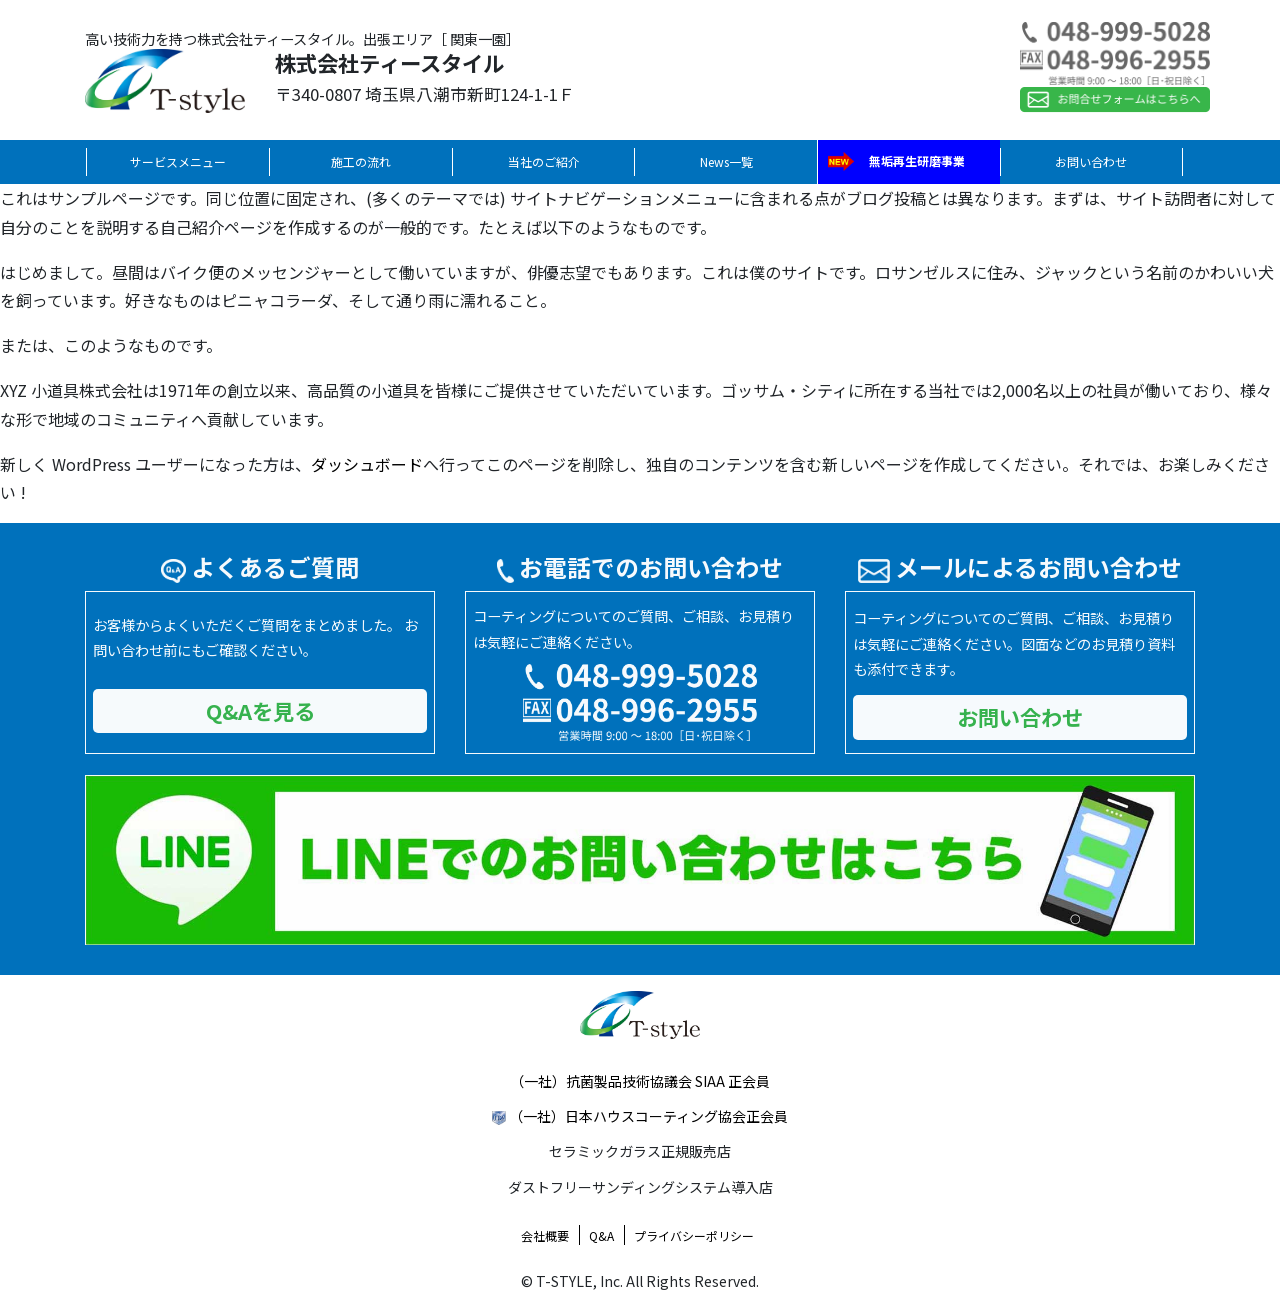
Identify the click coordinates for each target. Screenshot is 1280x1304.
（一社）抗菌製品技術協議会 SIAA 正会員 (640, 1081)
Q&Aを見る (260, 710)
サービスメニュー (178, 161)
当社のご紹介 (544, 161)
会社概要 (545, 1235)
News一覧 (726, 161)
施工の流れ (361, 161)
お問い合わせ (1091, 161)
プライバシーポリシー (694, 1235)
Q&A (601, 1235)
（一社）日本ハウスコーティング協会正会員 (648, 1116)
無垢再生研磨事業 (917, 160)
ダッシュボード (367, 464)
